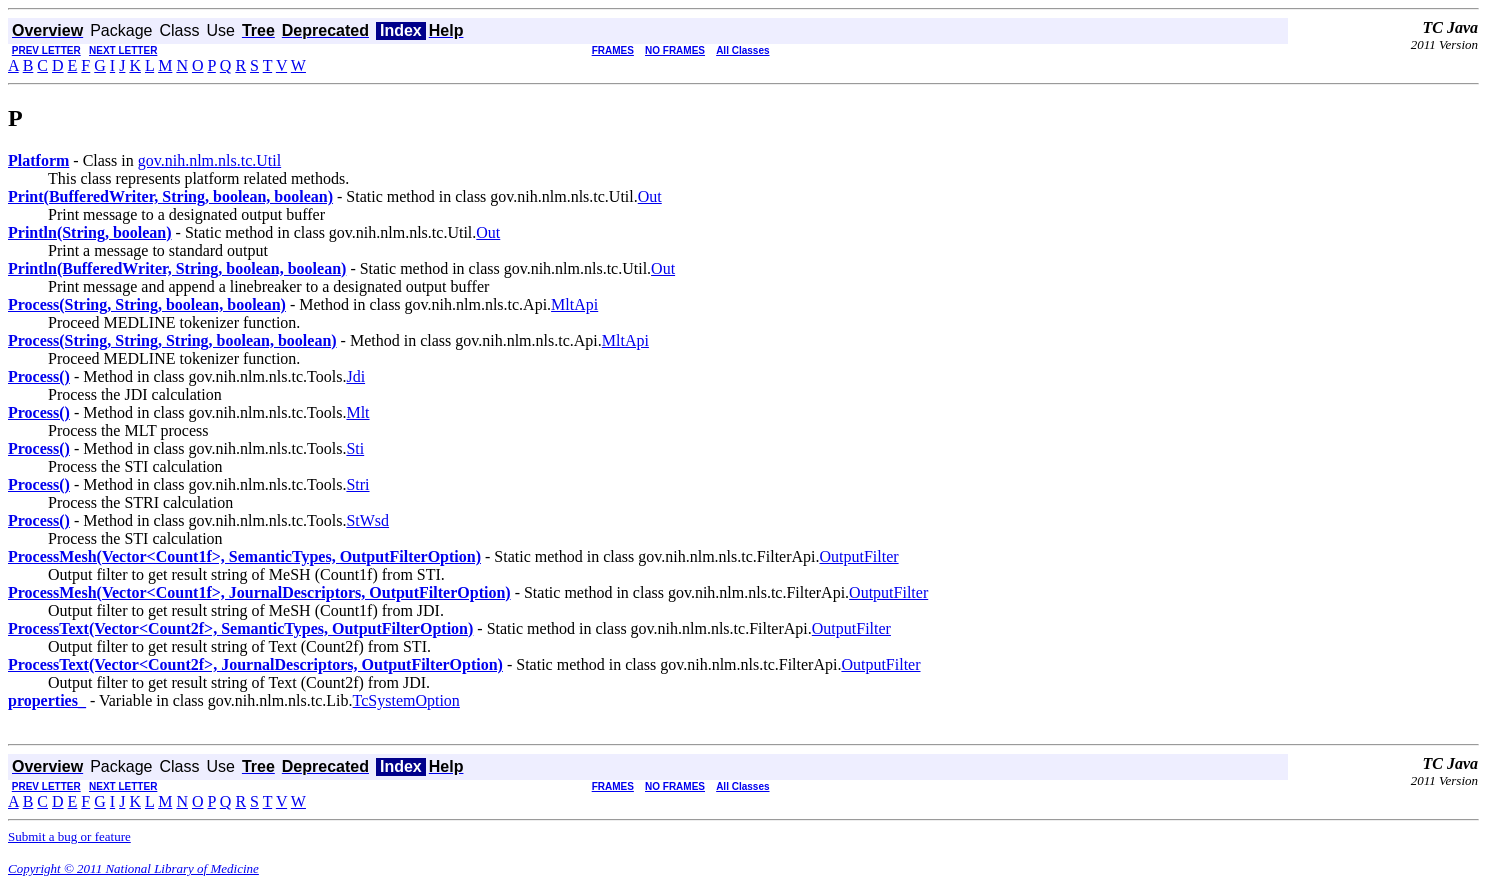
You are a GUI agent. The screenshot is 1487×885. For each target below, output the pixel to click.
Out (650, 196)
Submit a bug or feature (69, 836)
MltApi (574, 304)
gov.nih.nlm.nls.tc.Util (209, 160)
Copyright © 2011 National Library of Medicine (133, 868)
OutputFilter (859, 556)
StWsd (367, 520)
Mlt (357, 412)
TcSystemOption (406, 700)
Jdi (355, 376)
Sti (355, 448)
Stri (357, 484)
